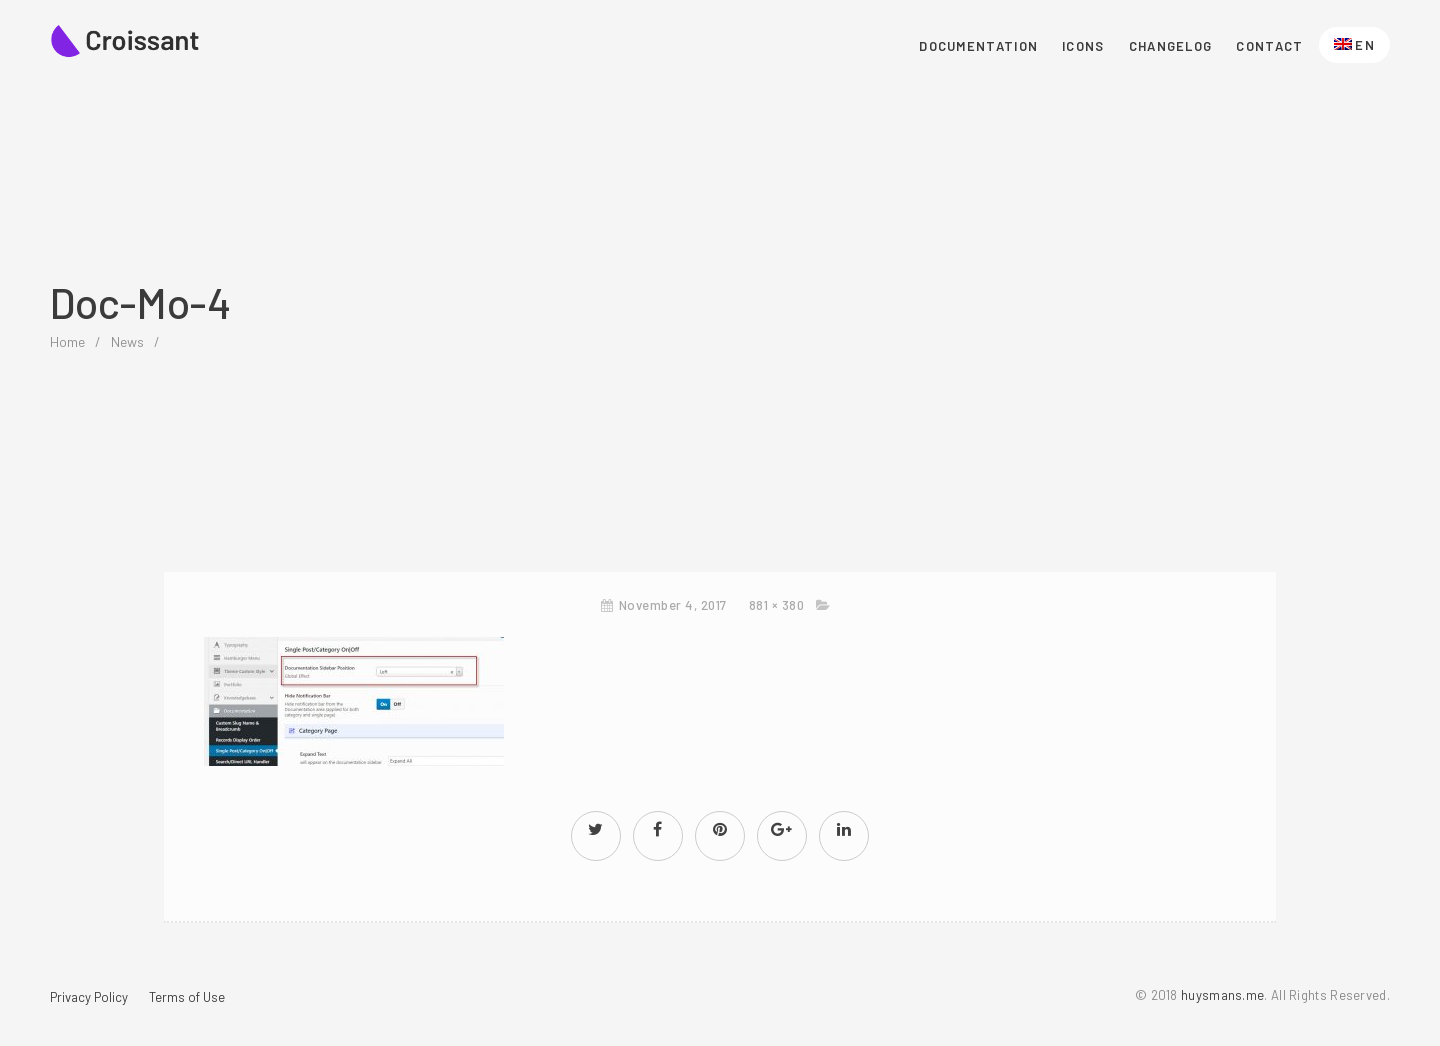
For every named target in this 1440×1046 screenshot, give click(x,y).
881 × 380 (777, 605)
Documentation (978, 46)
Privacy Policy (89, 997)
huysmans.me (1222, 995)
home (67, 341)
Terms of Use (187, 997)
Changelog (1171, 46)
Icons (1083, 46)
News (127, 341)
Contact (1269, 46)
